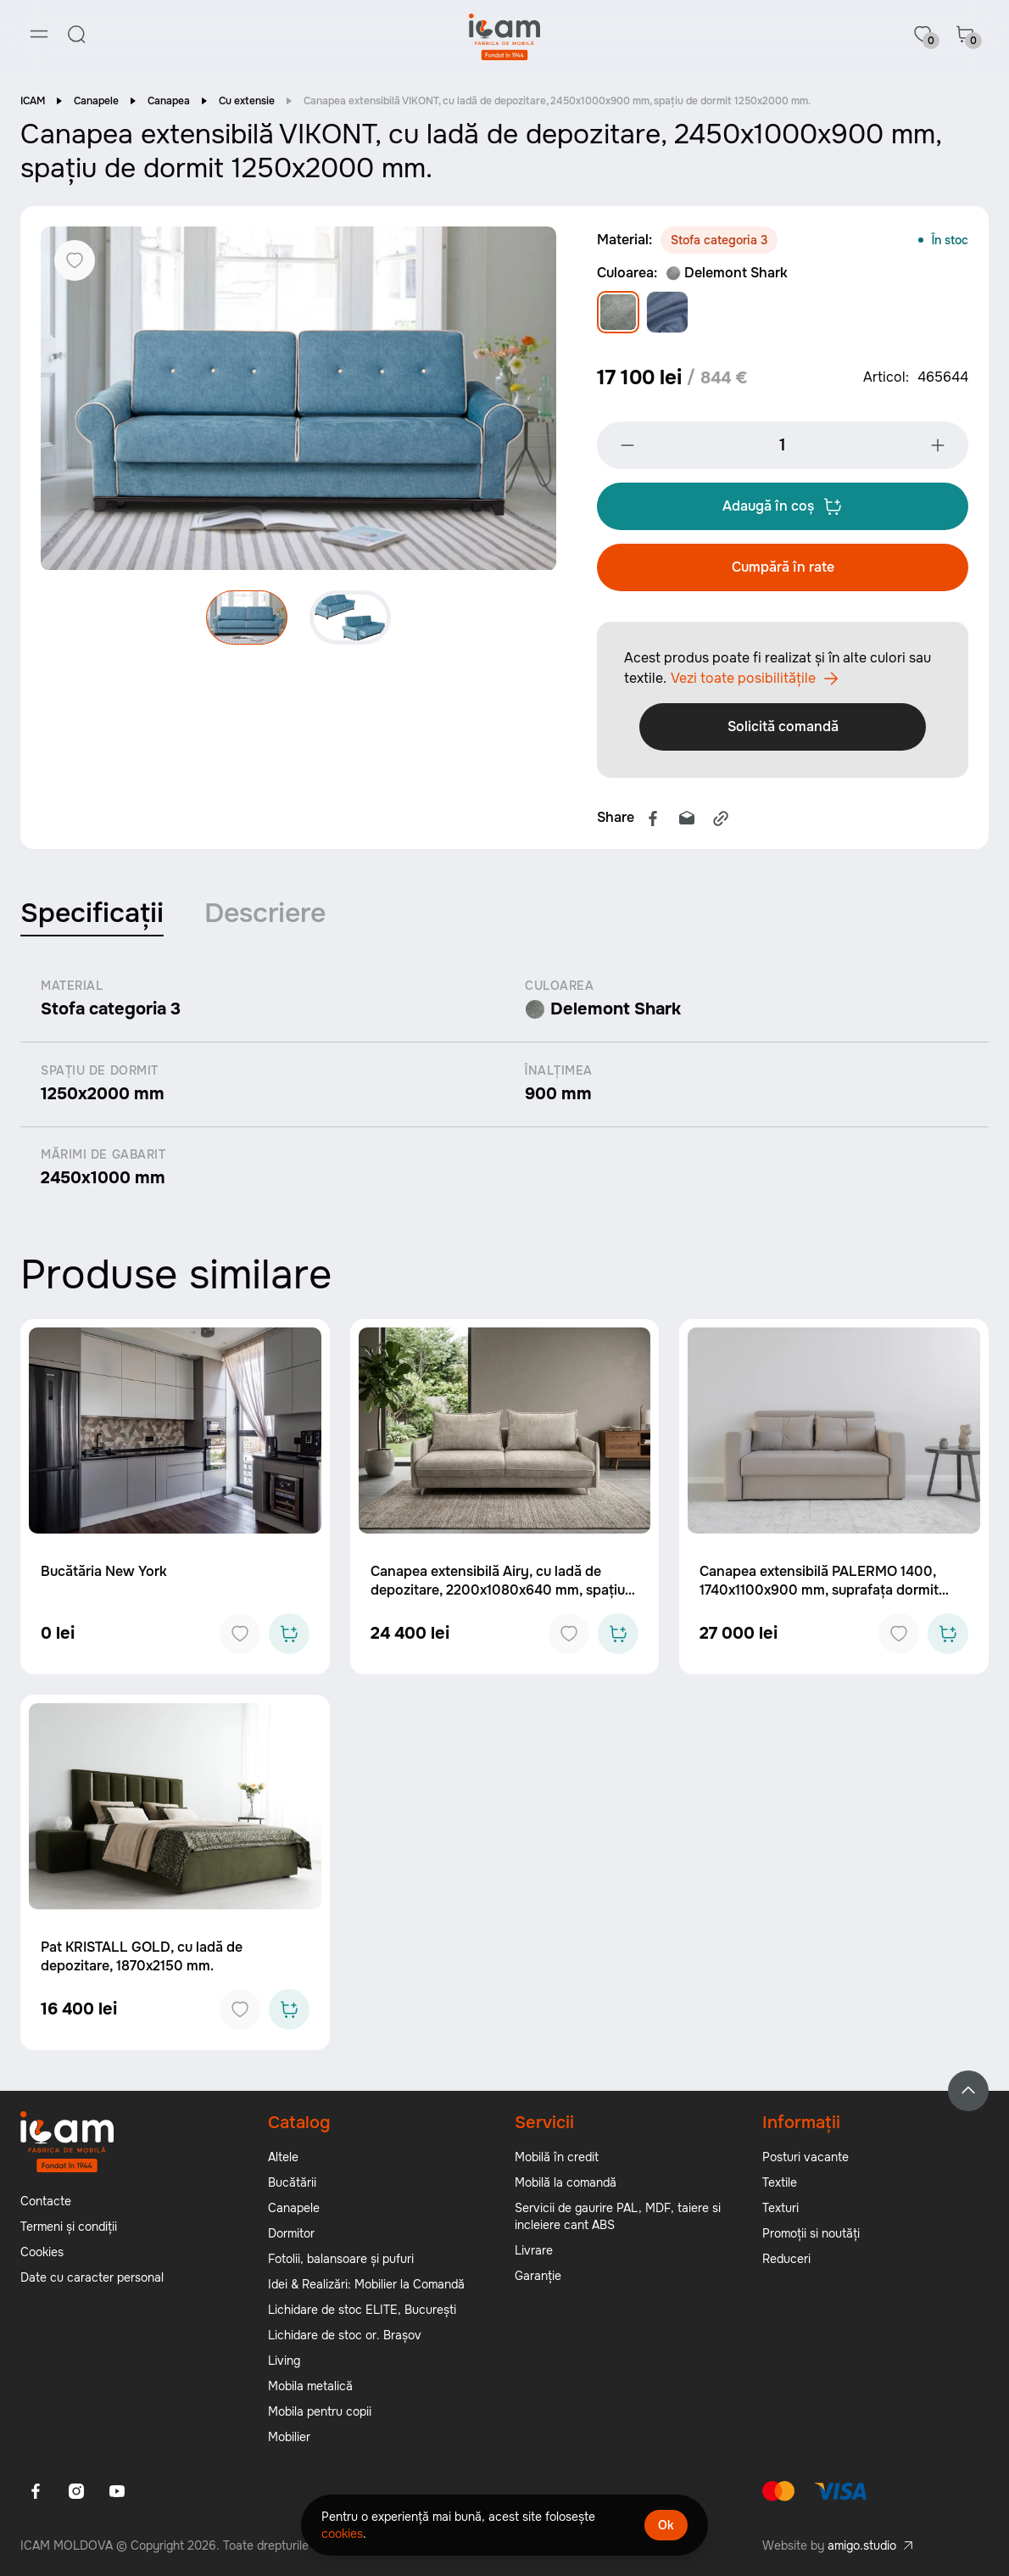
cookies (342, 2533)
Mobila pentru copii (319, 2413)
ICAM (32, 102)
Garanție (538, 2277)
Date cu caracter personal (92, 2279)
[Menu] (39, 34)
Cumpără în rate (783, 568)
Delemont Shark (727, 273)
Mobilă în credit (557, 2158)
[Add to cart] (289, 1635)
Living (284, 2362)
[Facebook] (35, 2493)
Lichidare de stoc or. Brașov (344, 2336)
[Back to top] (968, 2092)
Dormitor (291, 2235)
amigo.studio (862, 2547)
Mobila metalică (310, 2387)
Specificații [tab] (92, 914)
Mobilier (289, 2438)
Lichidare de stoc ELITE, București (362, 2311)
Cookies (42, 2253)
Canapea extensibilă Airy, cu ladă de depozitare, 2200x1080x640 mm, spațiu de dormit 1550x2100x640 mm (498, 1591)
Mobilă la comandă (565, 2184)
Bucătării (292, 2184)
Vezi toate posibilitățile (755, 679)
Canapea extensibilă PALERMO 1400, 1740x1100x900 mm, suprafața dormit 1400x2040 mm (819, 1591)
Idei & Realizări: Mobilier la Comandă (366, 2286)
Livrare (534, 2252)
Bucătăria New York (104, 1573)
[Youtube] (117, 2493)
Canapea (169, 102)
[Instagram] (76, 2493)
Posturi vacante (805, 2158)
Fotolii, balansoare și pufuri (341, 2260)
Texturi (780, 2209)
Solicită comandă (783, 727)
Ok (666, 2525)
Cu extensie (247, 102)
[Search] (76, 34)
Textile (779, 2184)
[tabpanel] (504, 1085)
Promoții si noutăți (811, 2235)
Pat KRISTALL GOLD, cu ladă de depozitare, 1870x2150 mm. (141, 1958)
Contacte (45, 2202)
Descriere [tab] (265, 914)
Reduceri (786, 2260)
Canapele (96, 102)
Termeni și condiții (68, 2228)
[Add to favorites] (240, 1635)
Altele (283, 2158)
